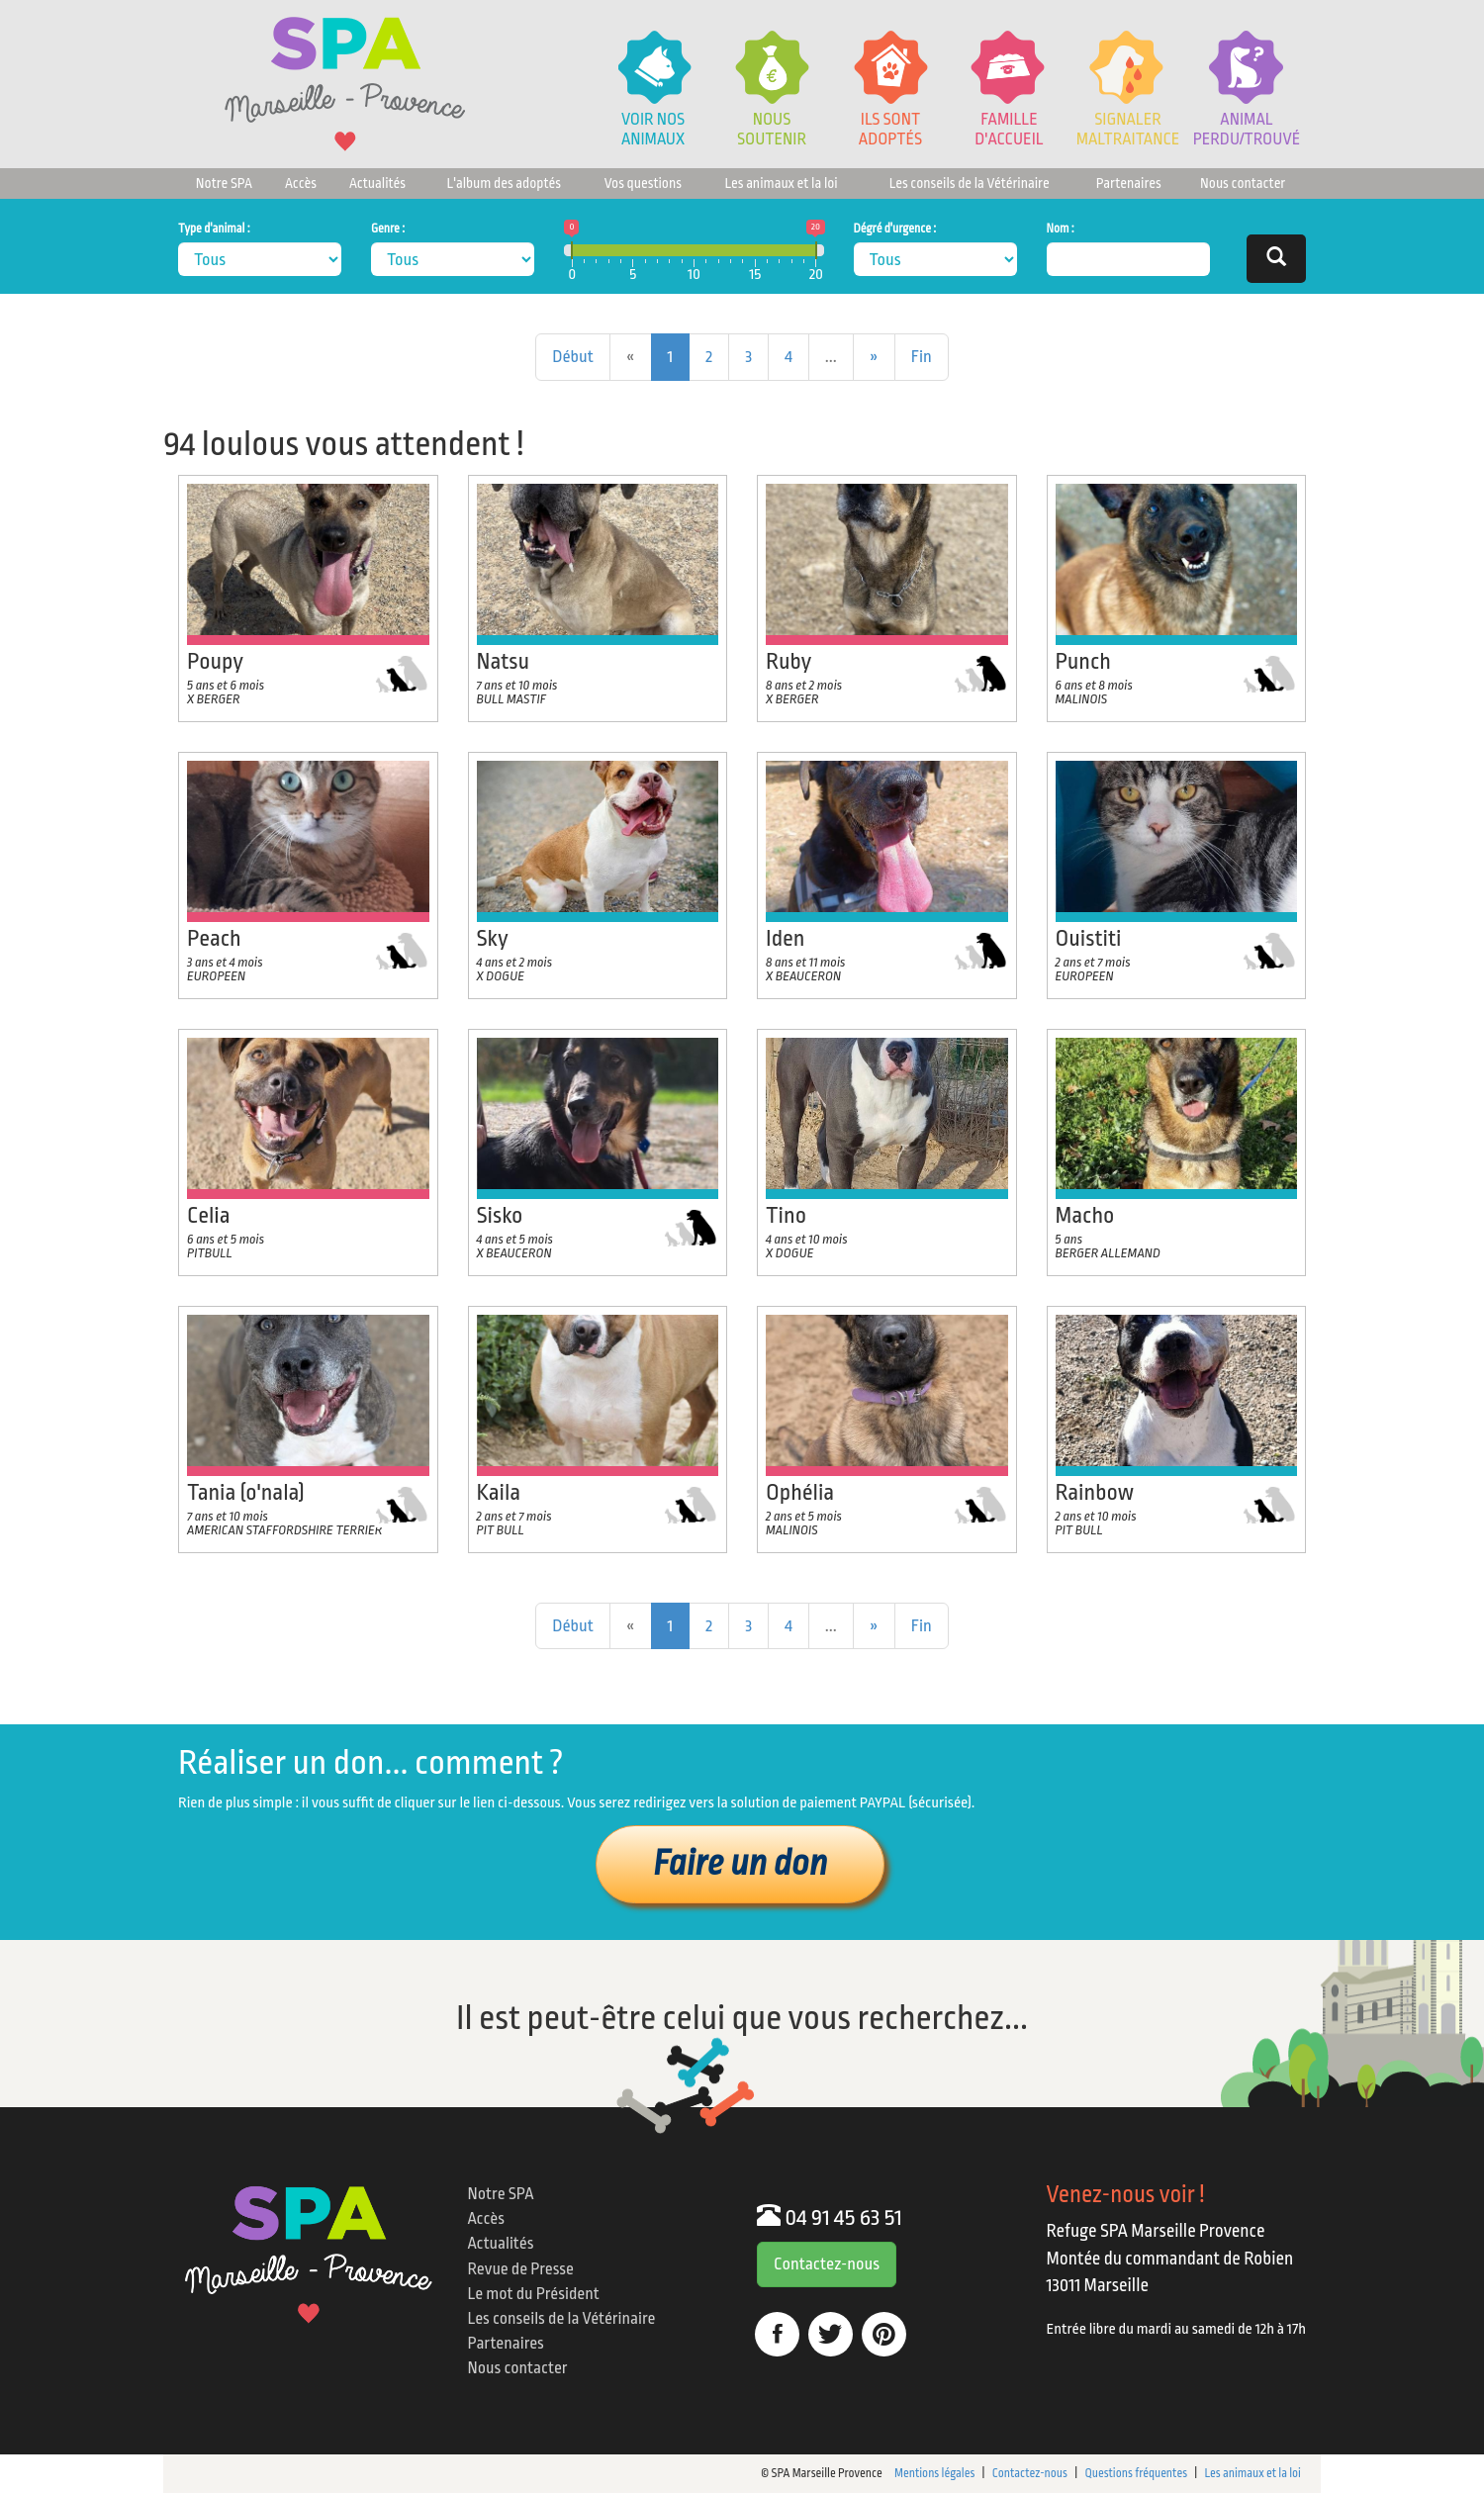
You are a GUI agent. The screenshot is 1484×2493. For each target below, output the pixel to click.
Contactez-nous (827, 2264)
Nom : (1060, 228)
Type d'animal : (214, 228)
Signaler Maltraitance (1128, 129)
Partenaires (1128, 183)
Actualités (377, 183)
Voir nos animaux (653, 129)
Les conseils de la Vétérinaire (969, 183)
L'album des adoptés (504, 183)
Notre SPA (224, 183)
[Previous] (572, 357)
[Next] (874, 357)
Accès (301, 183)
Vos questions (643, 183)
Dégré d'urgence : (895, 228)
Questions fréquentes (1135, 2473)
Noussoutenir (771, 129)
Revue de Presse (521, 2269)
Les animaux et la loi (780, 183)
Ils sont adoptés (890, 129)
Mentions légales (934, 2473)
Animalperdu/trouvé (1246, 129)
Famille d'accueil (1008, 129)
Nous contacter (1242, 183)
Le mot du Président (534, 2293)
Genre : (388, 228)
